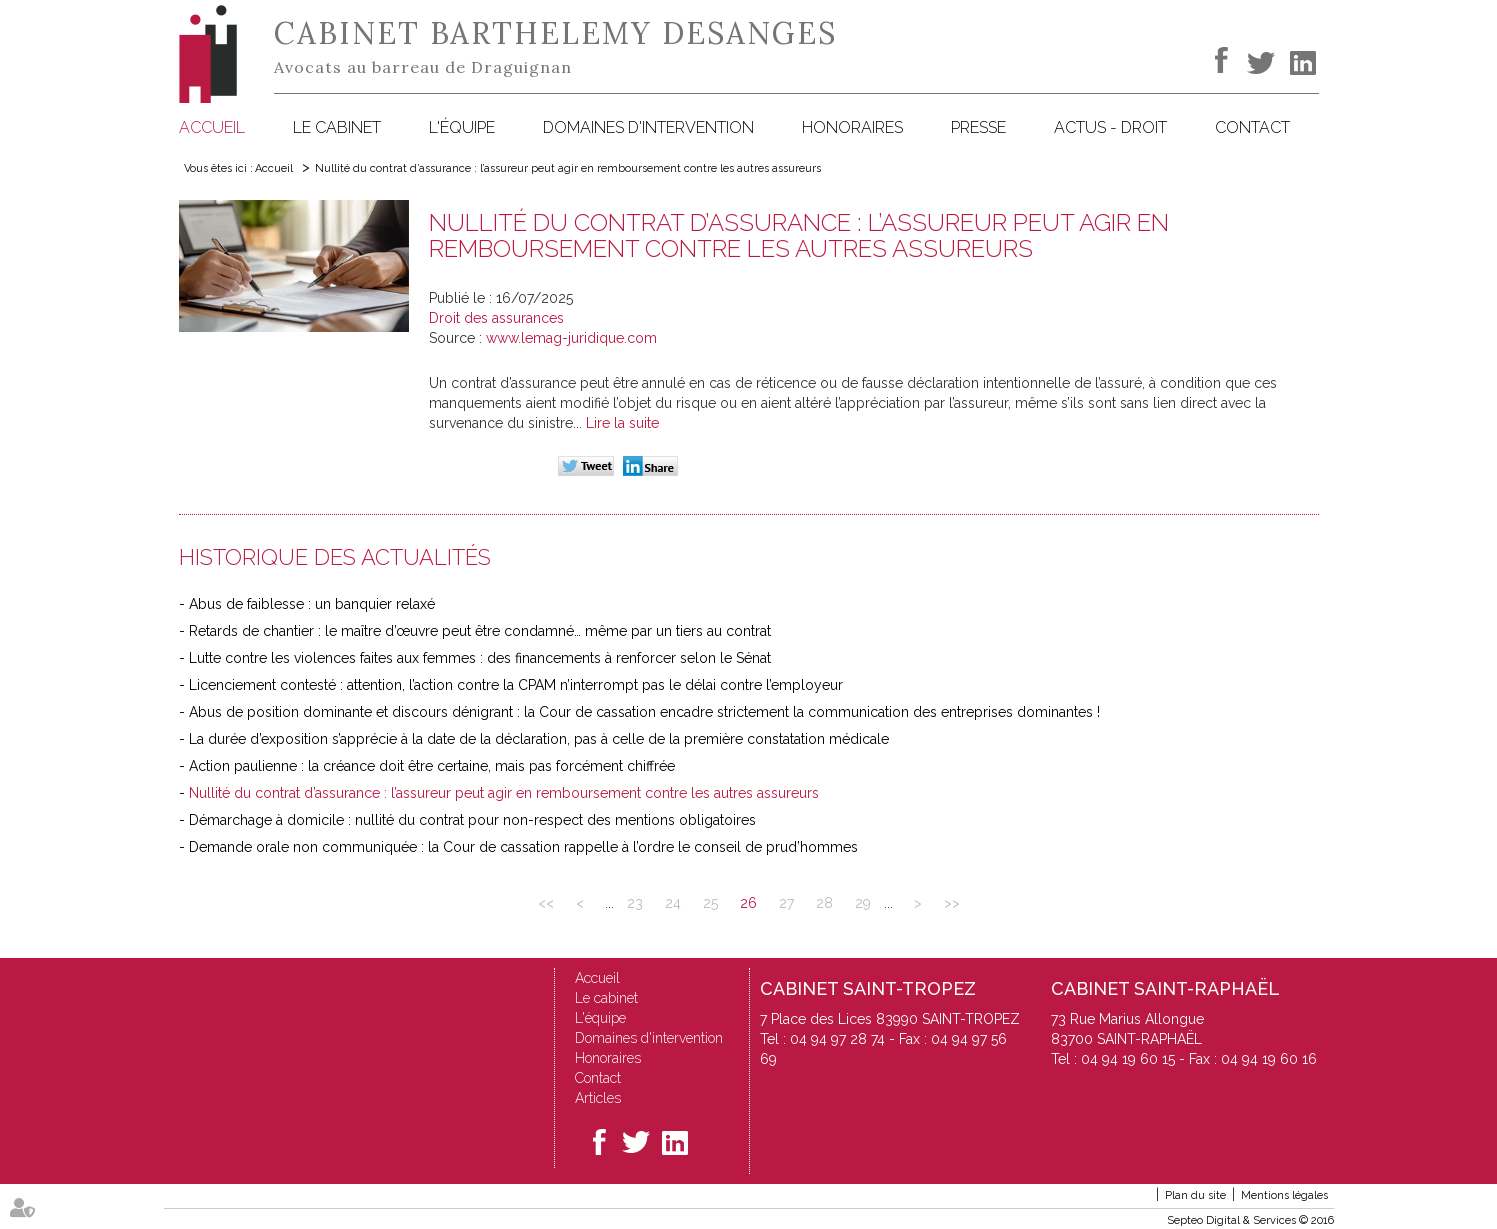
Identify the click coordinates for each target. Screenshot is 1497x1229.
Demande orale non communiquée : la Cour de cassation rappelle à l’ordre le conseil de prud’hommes (523, 847)
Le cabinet (337, 127)
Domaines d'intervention (648, 127)
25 (710, 903)
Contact (1252, 127)
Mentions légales (1284, 1195)
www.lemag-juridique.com (571, 338)
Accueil (212, 127)
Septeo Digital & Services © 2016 (1250, 1220)
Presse (978, 127)
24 (673, 903)
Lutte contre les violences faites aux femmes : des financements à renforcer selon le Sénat (480, 658)
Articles (598, 1098)
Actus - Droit (1110, 127)
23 (635, 903)
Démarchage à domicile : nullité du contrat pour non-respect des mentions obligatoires (472, 820)
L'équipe (462, 127)
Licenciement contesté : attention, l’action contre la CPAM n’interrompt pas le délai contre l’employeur (516, 685)
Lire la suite (622, 423)
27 (786, 903)
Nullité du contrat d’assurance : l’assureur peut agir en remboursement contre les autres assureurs (568, 168)
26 (748, 903)
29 (863, 903)
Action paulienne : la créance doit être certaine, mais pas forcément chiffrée (432, 766)
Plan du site (1195, 1195)
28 (824, 903)
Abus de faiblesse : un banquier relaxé (312, 604)
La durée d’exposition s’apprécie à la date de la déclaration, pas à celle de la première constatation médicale (539, 739)
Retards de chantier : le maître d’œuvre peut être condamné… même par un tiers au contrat (480, 631)
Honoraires (852, 127)
